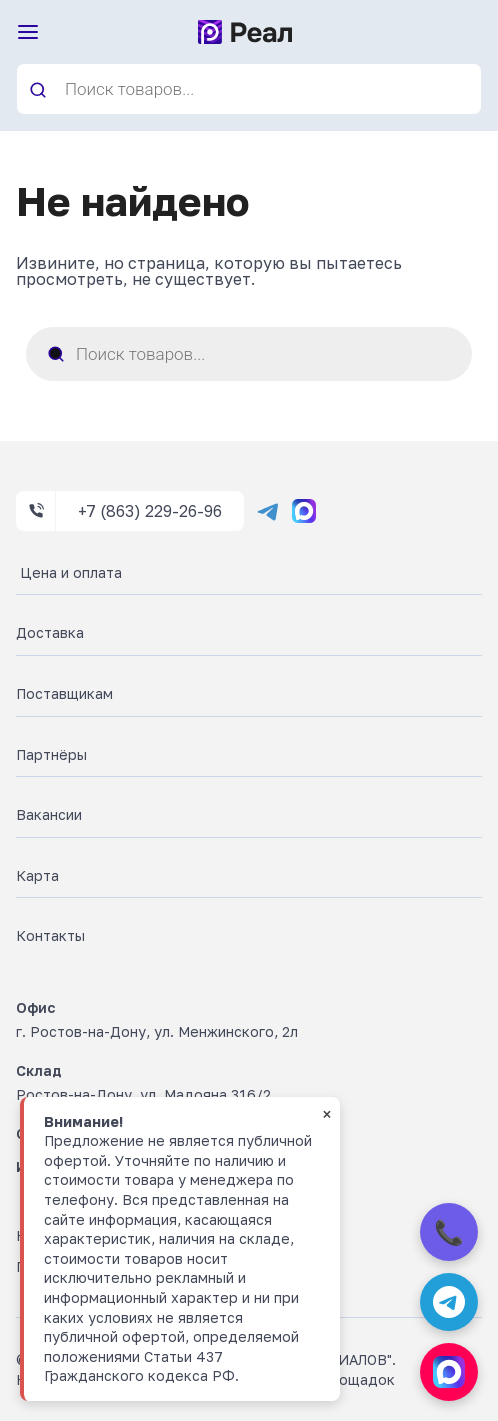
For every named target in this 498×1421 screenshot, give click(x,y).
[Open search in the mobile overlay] (249, 89)
